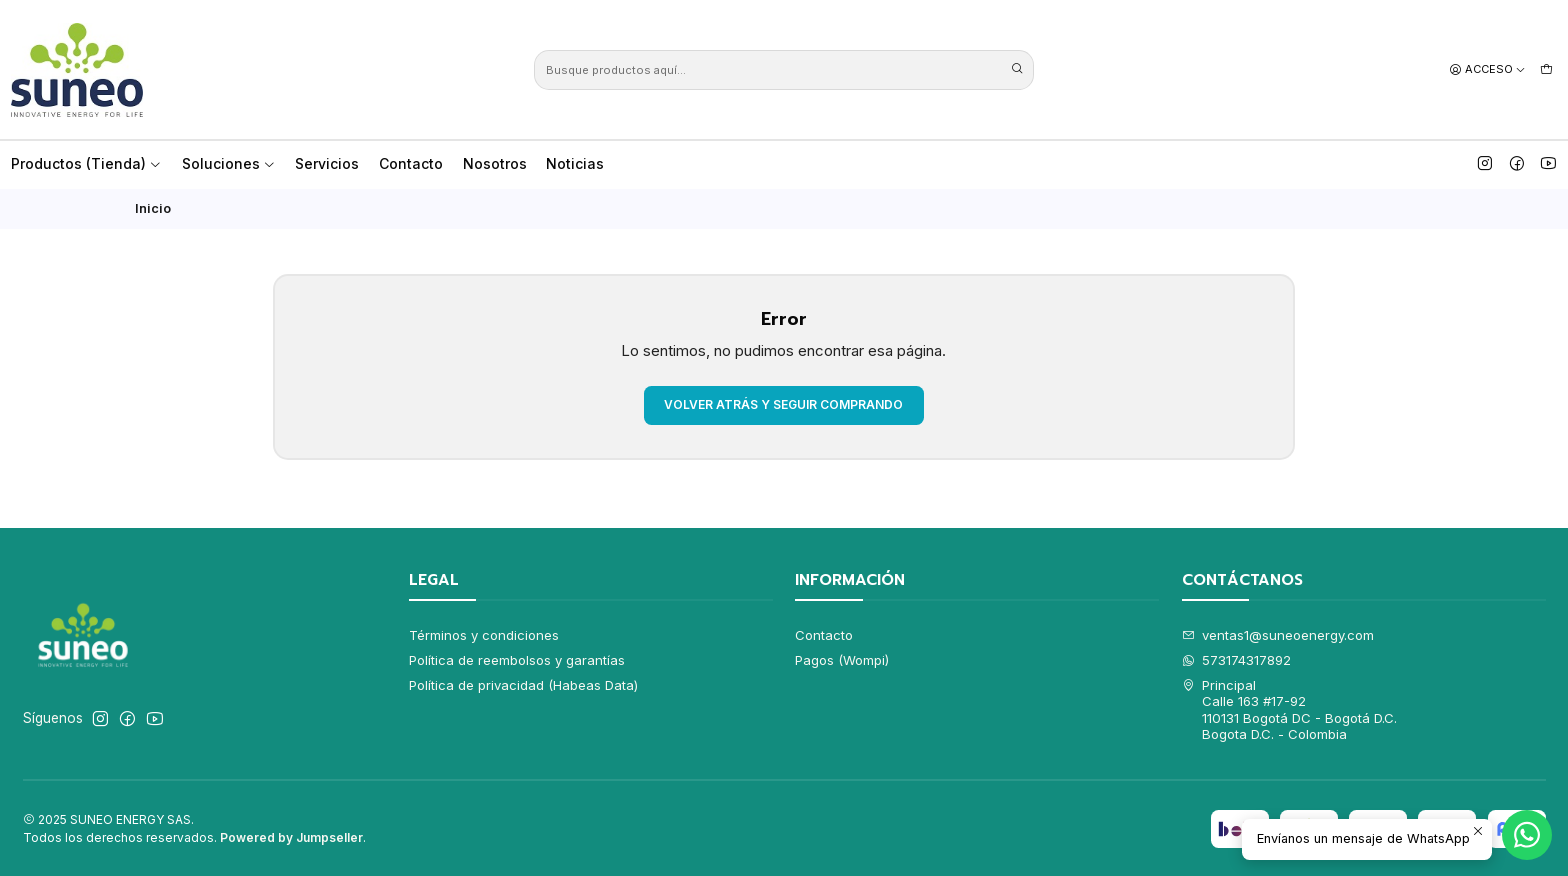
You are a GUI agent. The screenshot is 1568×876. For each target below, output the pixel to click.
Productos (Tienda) (86, 163)
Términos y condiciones (484, 635)
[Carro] (1546, 69)
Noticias (575, 163)
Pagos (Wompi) (842, 660)
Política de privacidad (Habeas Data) (523, 685)
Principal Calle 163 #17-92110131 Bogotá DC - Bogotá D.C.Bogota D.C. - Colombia (1290, 709)
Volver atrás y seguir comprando (783, 404)
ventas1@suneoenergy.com (1278, 635)
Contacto (411, 163)
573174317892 (1237, 660)
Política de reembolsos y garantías (517, 660)
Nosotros (495, 163)
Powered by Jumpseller (291, 837)
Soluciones (229, 163)
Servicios (327, 163)
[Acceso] (1488, 69)
